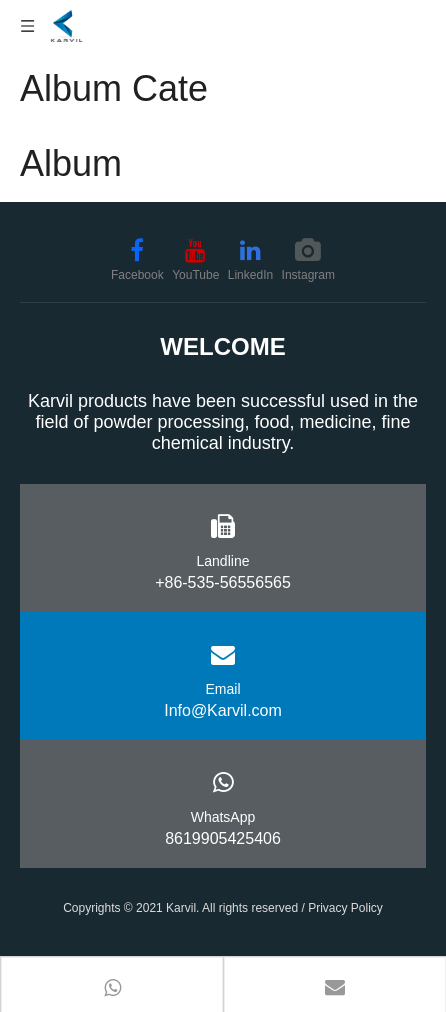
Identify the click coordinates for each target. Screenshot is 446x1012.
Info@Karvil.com (223, 710)
